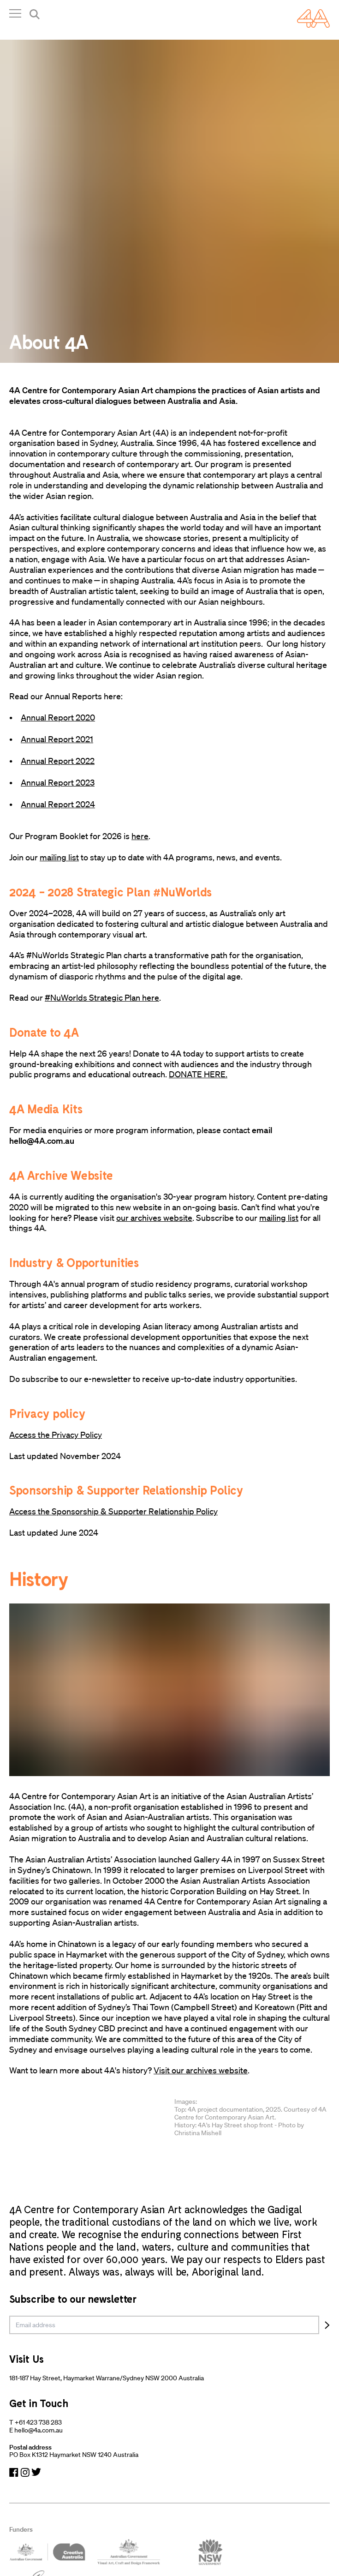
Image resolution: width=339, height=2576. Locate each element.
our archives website (154, 1218)
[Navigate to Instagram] (25, 2472)
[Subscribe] (327, 2325)
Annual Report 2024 (58, 804)
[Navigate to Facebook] (13, 2472)
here (140, 836)
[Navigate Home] (313, 18)
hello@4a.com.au (38, 2430)
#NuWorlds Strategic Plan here (102, 997)
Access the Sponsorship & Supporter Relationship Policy (113, 1511)
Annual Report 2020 (58, 717)
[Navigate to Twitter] (36, 2472)
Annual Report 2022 (58, 761)
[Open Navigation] (15, 15)
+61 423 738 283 (38, 2422)
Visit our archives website (201, 2070)
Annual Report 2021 (57, 739)
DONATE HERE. (198, 1074)
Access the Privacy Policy (55, 1434)
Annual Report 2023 (58, 782)
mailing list (59, 857)
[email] (164, 2325)
